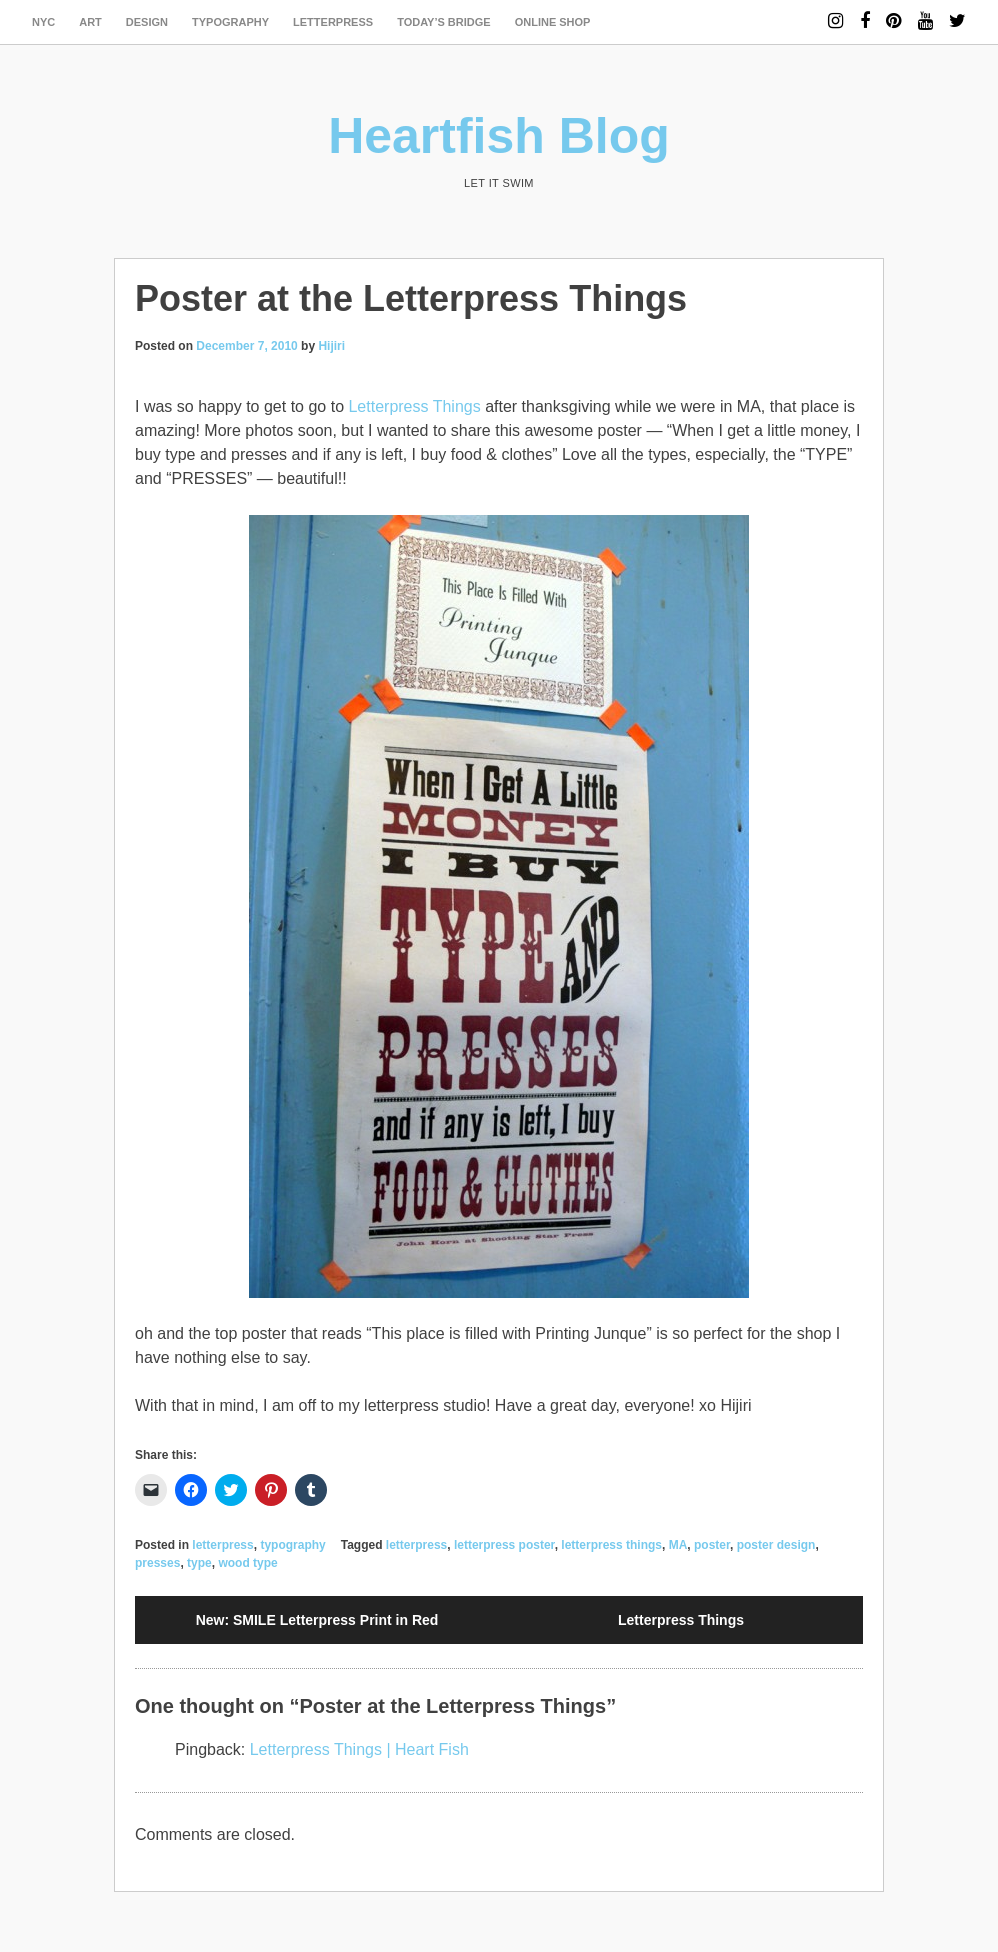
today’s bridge (444, 22)
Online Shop (553, 22)
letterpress (333, 22)
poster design (776, 1545)
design (147, 22)
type (199, 1563)
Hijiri (331, 346)
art (90, 22)
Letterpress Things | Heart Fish (359, 1749)
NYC (43, 22)
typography (230, 22)
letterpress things (611, 1545)
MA (678, 1545)
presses (157, 1563)
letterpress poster (504, 1545)
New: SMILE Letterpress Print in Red (317, 1620)
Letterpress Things (414, 406)
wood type (247, 1563)
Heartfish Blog (499, 136)
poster (712, 1545)
